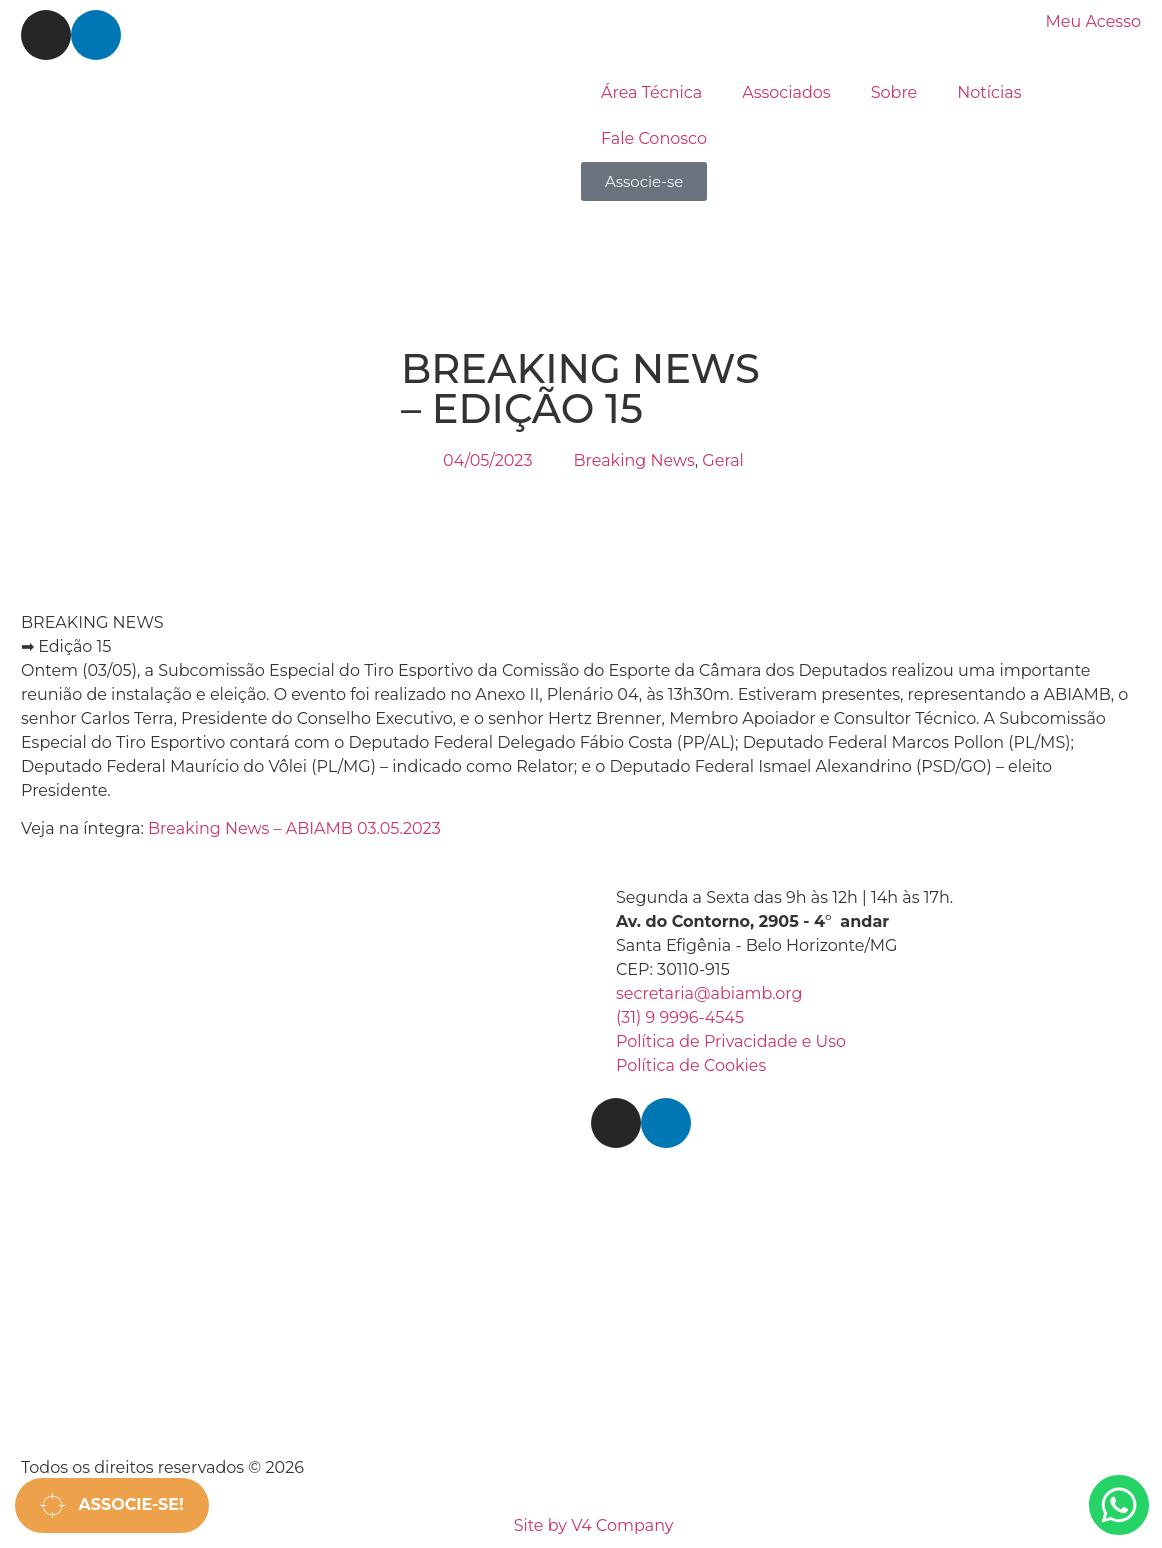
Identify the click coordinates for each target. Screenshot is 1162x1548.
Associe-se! (112, 1505)
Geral (723, 460)
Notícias (989, 92)
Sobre (894, 92)
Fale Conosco (654, 138)
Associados (786, 92)
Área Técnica (651, 92)
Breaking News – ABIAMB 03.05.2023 (294, 828)
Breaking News (633, 460)
